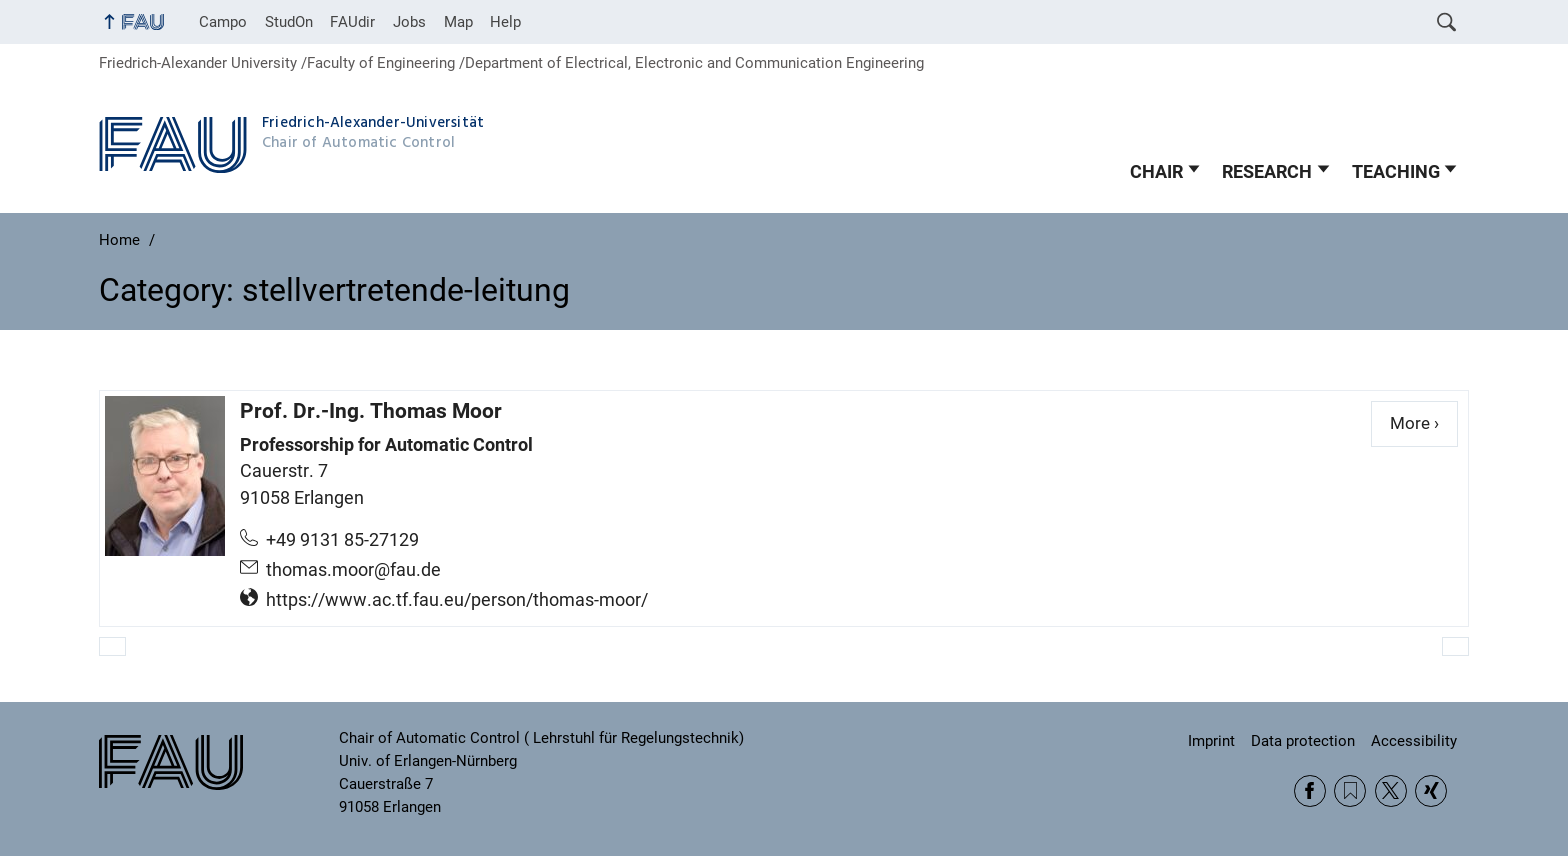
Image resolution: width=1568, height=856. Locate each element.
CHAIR (1156, 172)
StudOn (289, 22)
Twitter (1391, 791)
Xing (1431, 791)
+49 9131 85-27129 (342, 540)
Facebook (1310, 791)
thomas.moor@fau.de (353, 570)
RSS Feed (1350, 791)
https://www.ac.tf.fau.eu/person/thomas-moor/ (457, 600)
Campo (223, 22)
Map (458, 22)
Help (505, 22)
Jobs (409, 22)
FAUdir (352, 22)
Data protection (1303, 741)
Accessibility (1414, 741)
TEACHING (1396, 172)
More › (1424, 422)
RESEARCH (1267, 172)
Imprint (1211, 741)
